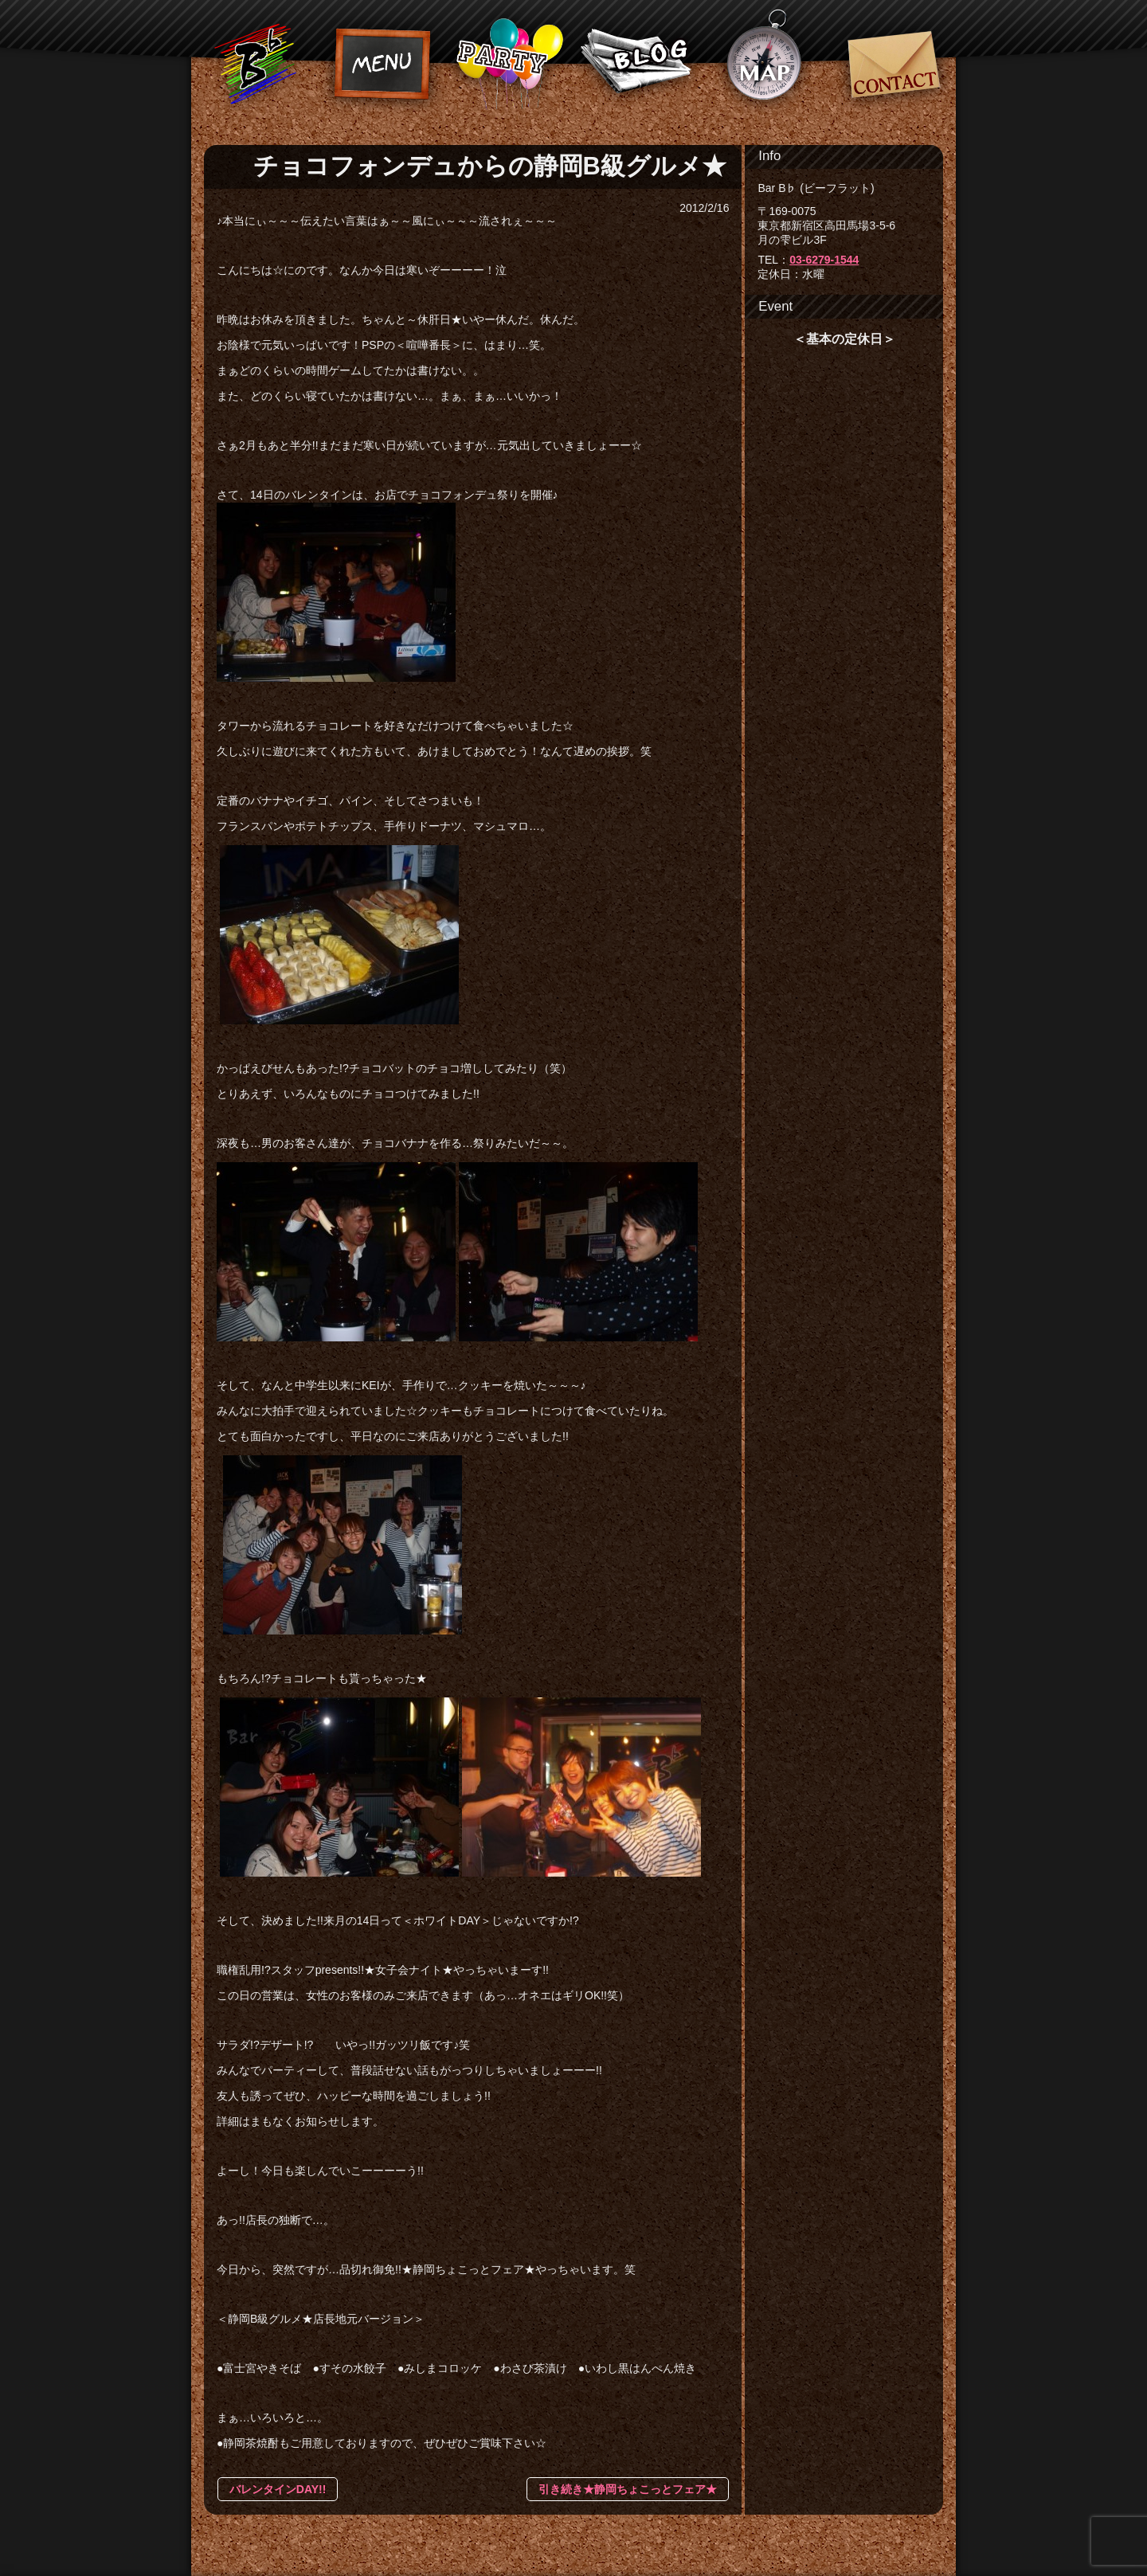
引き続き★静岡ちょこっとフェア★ (627, 2489)
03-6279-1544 (824, 259)
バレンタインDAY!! (278, 2489)
